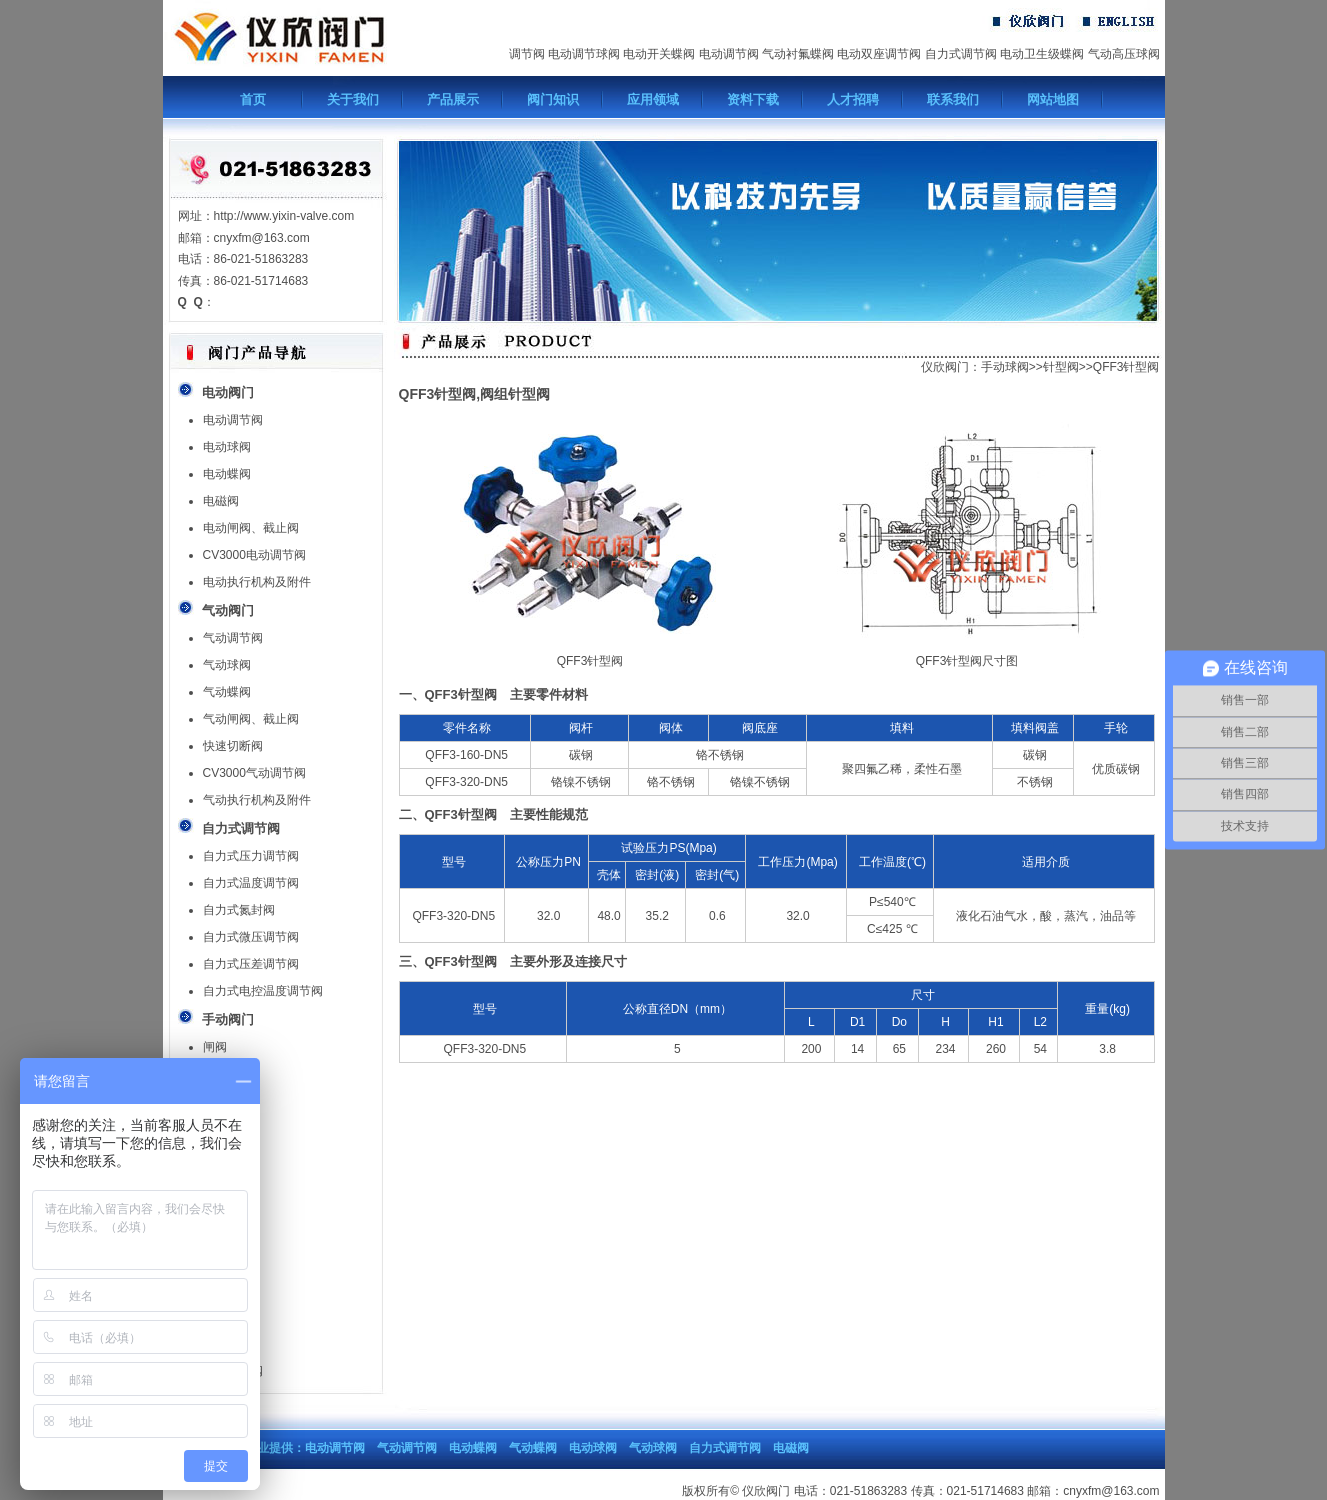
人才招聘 (853, 99)
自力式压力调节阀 (251, 856)
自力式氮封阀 (239, 910)
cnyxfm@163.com (1111, 1491)
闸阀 (215, 1047)
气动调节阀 (233, 638)
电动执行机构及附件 (257, 582)
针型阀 (1061, 367)
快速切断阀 (233, 746)
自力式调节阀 (961, 54)
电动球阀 (227, 447)
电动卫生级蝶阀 (1042, 54)
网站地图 (1053, 99)
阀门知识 (553, 99)
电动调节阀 (729, 54)
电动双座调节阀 (879, 54)
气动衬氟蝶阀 (798, 54)
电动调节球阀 (584, 54)
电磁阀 (221, 501)
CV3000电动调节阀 (254, 555)
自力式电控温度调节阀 (263, 991)
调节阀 (527, 54)
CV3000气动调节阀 (254, 773)
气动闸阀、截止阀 (251, 719)
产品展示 (453, 99)
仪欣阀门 (945, 367)
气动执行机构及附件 (257, 800)
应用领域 (653, 99)
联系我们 (953, 99)
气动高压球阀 (1124, 54)
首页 (253, 99)
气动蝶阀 (227, 692)
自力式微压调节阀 (251, 937)
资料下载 (753, 99)
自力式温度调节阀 (251, 883)
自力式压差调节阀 (251, 964)
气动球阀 (227, 665)
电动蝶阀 (227, 474)
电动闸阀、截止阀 (251, 528)
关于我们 (353, 99)
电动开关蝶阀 (659, 54)
